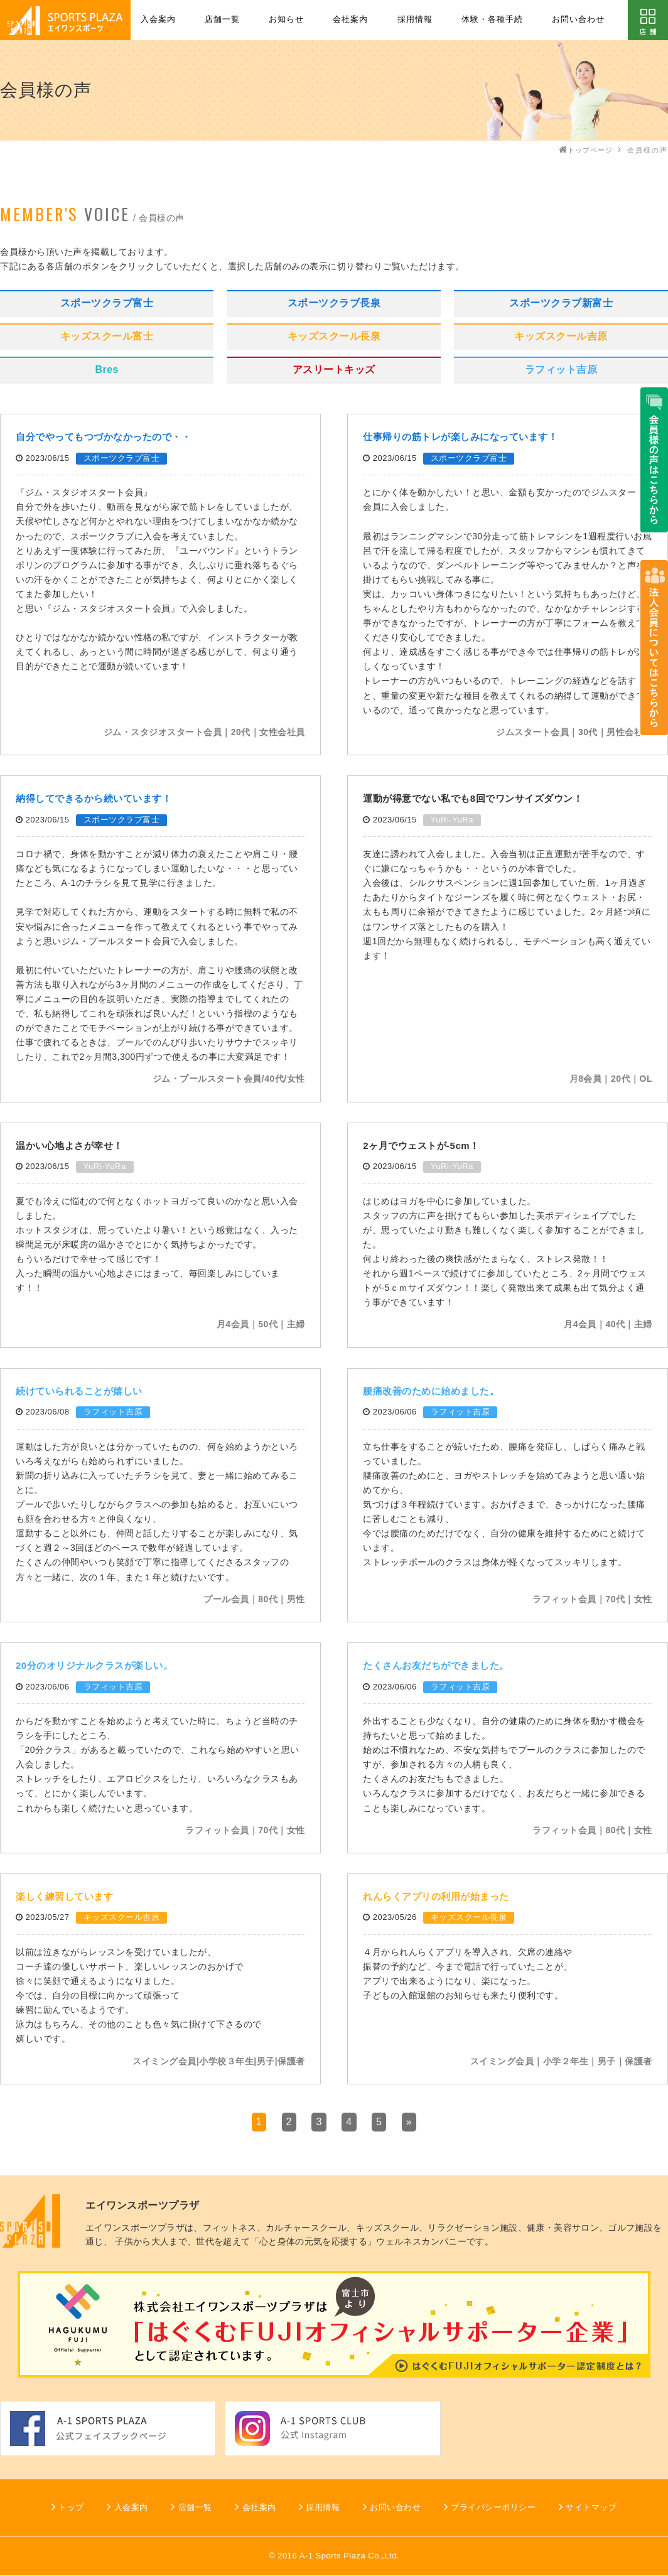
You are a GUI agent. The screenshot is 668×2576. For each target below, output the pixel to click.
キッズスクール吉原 (561, 336)
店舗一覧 (222, 19)
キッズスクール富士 (107, 336)
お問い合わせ (578, 19)
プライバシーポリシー (493, 2507)
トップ (71, 2507)
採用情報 (415, 19)
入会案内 (158, 19)
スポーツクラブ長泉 (334, 303)
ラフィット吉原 (561, 369)
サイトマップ (591, 2507)
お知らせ (286, 19)
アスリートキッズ (334, 369)
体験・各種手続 (492, 19)
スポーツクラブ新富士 (561, 303)
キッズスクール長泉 (334, 336)
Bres (107, 369)
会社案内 (350, 19)
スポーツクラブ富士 (107, 303)
